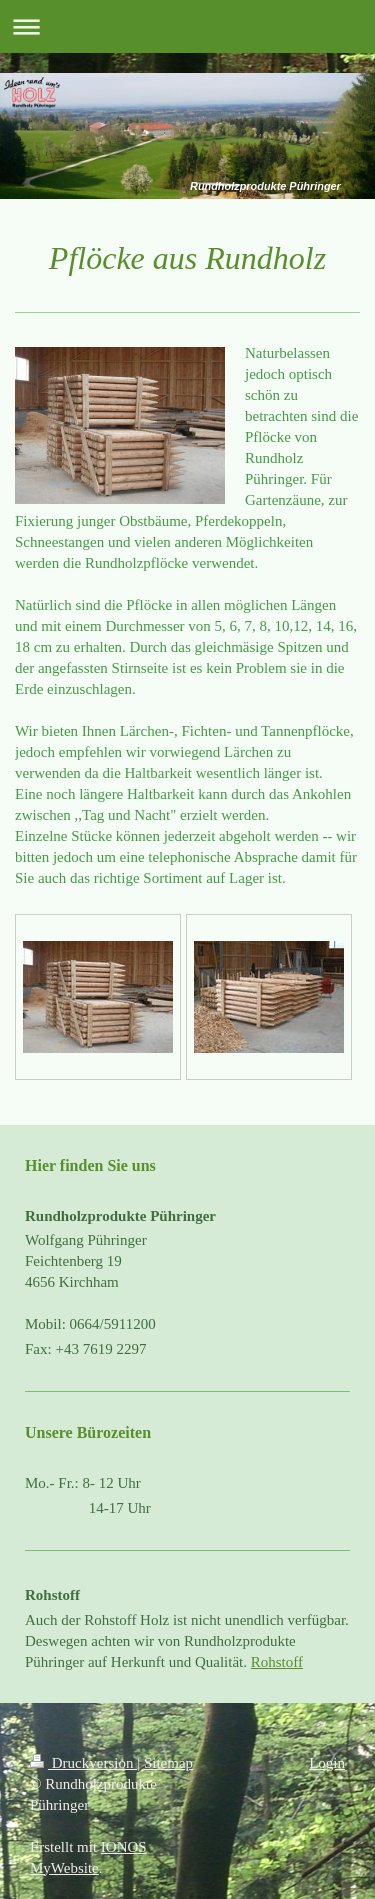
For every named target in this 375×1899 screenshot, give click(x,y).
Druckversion (83, 1763)
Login (327, 1763)
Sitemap (168, 1763)
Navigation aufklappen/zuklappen (187, 26)
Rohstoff (277, 1662)
